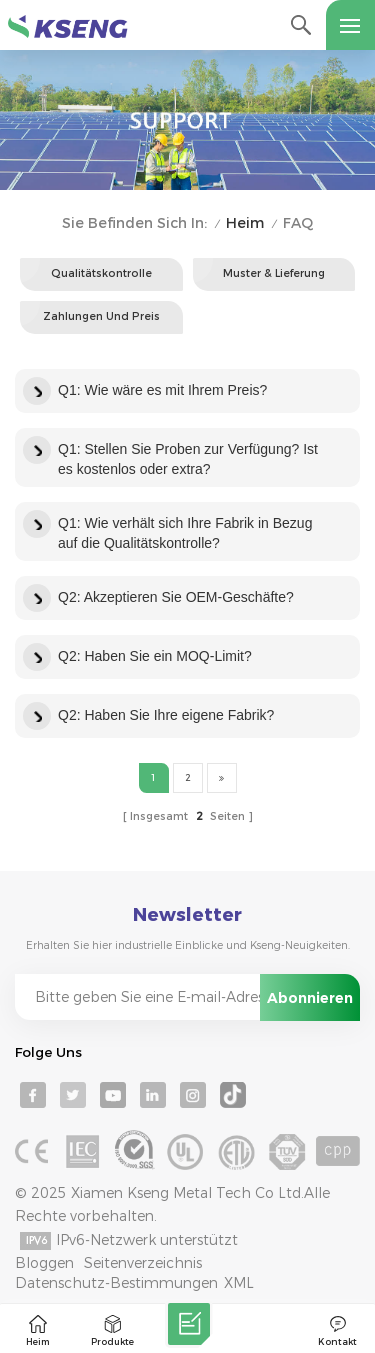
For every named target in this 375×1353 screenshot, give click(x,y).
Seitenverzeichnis (143, 1263)
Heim (245, 223)
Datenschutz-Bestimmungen (116, 1283)
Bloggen (44, 1263)
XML (239, 1283)
